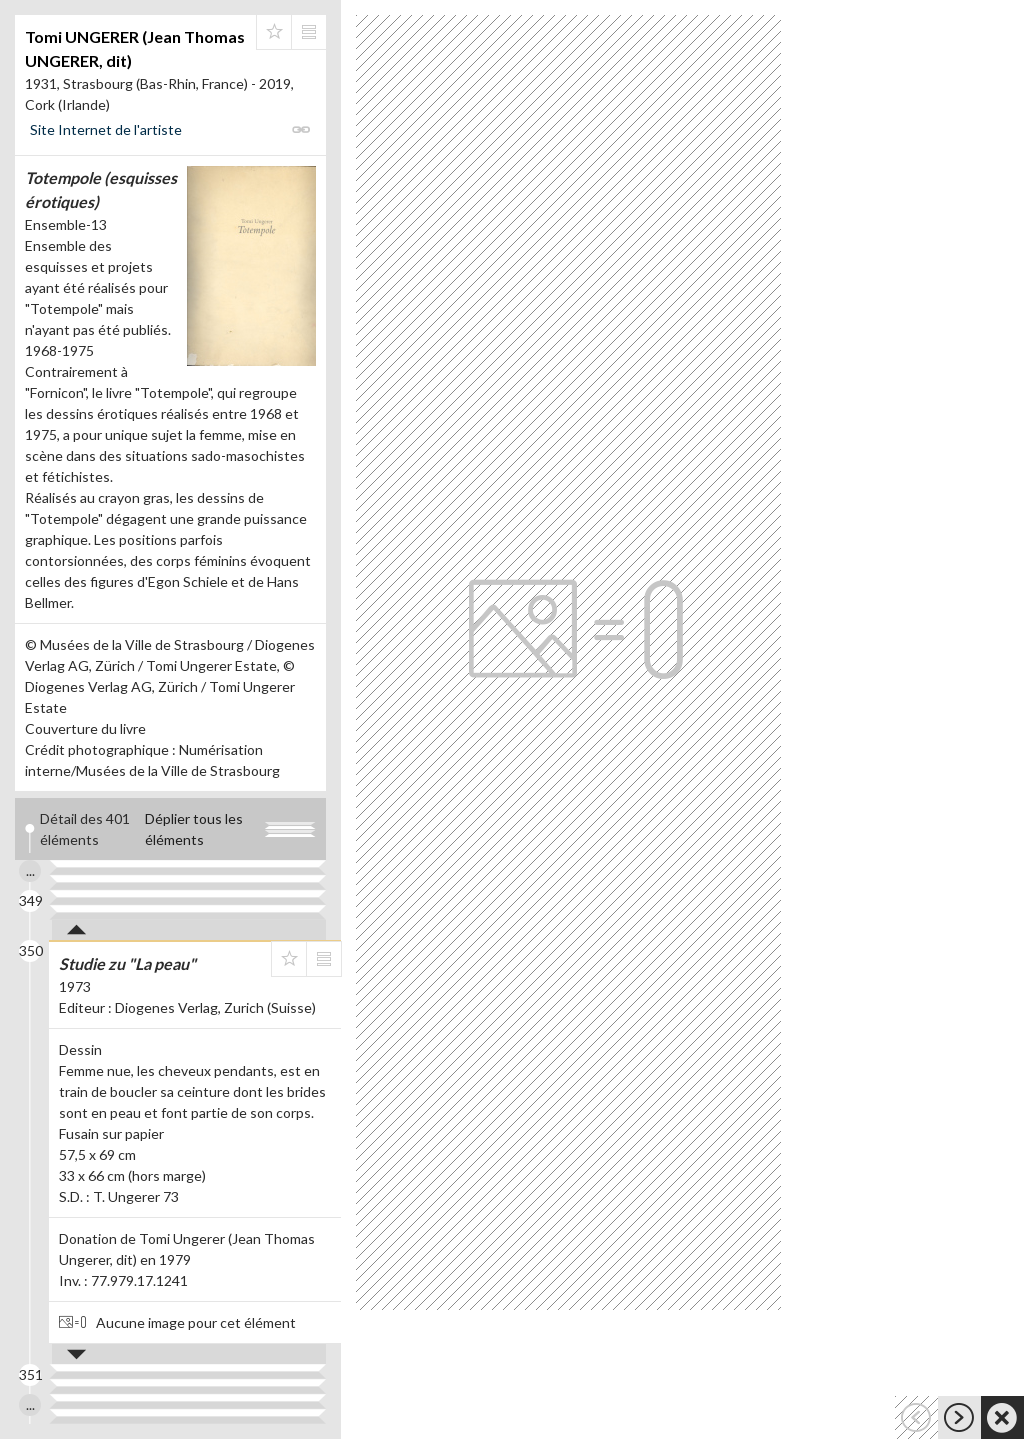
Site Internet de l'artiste (106, 129)
